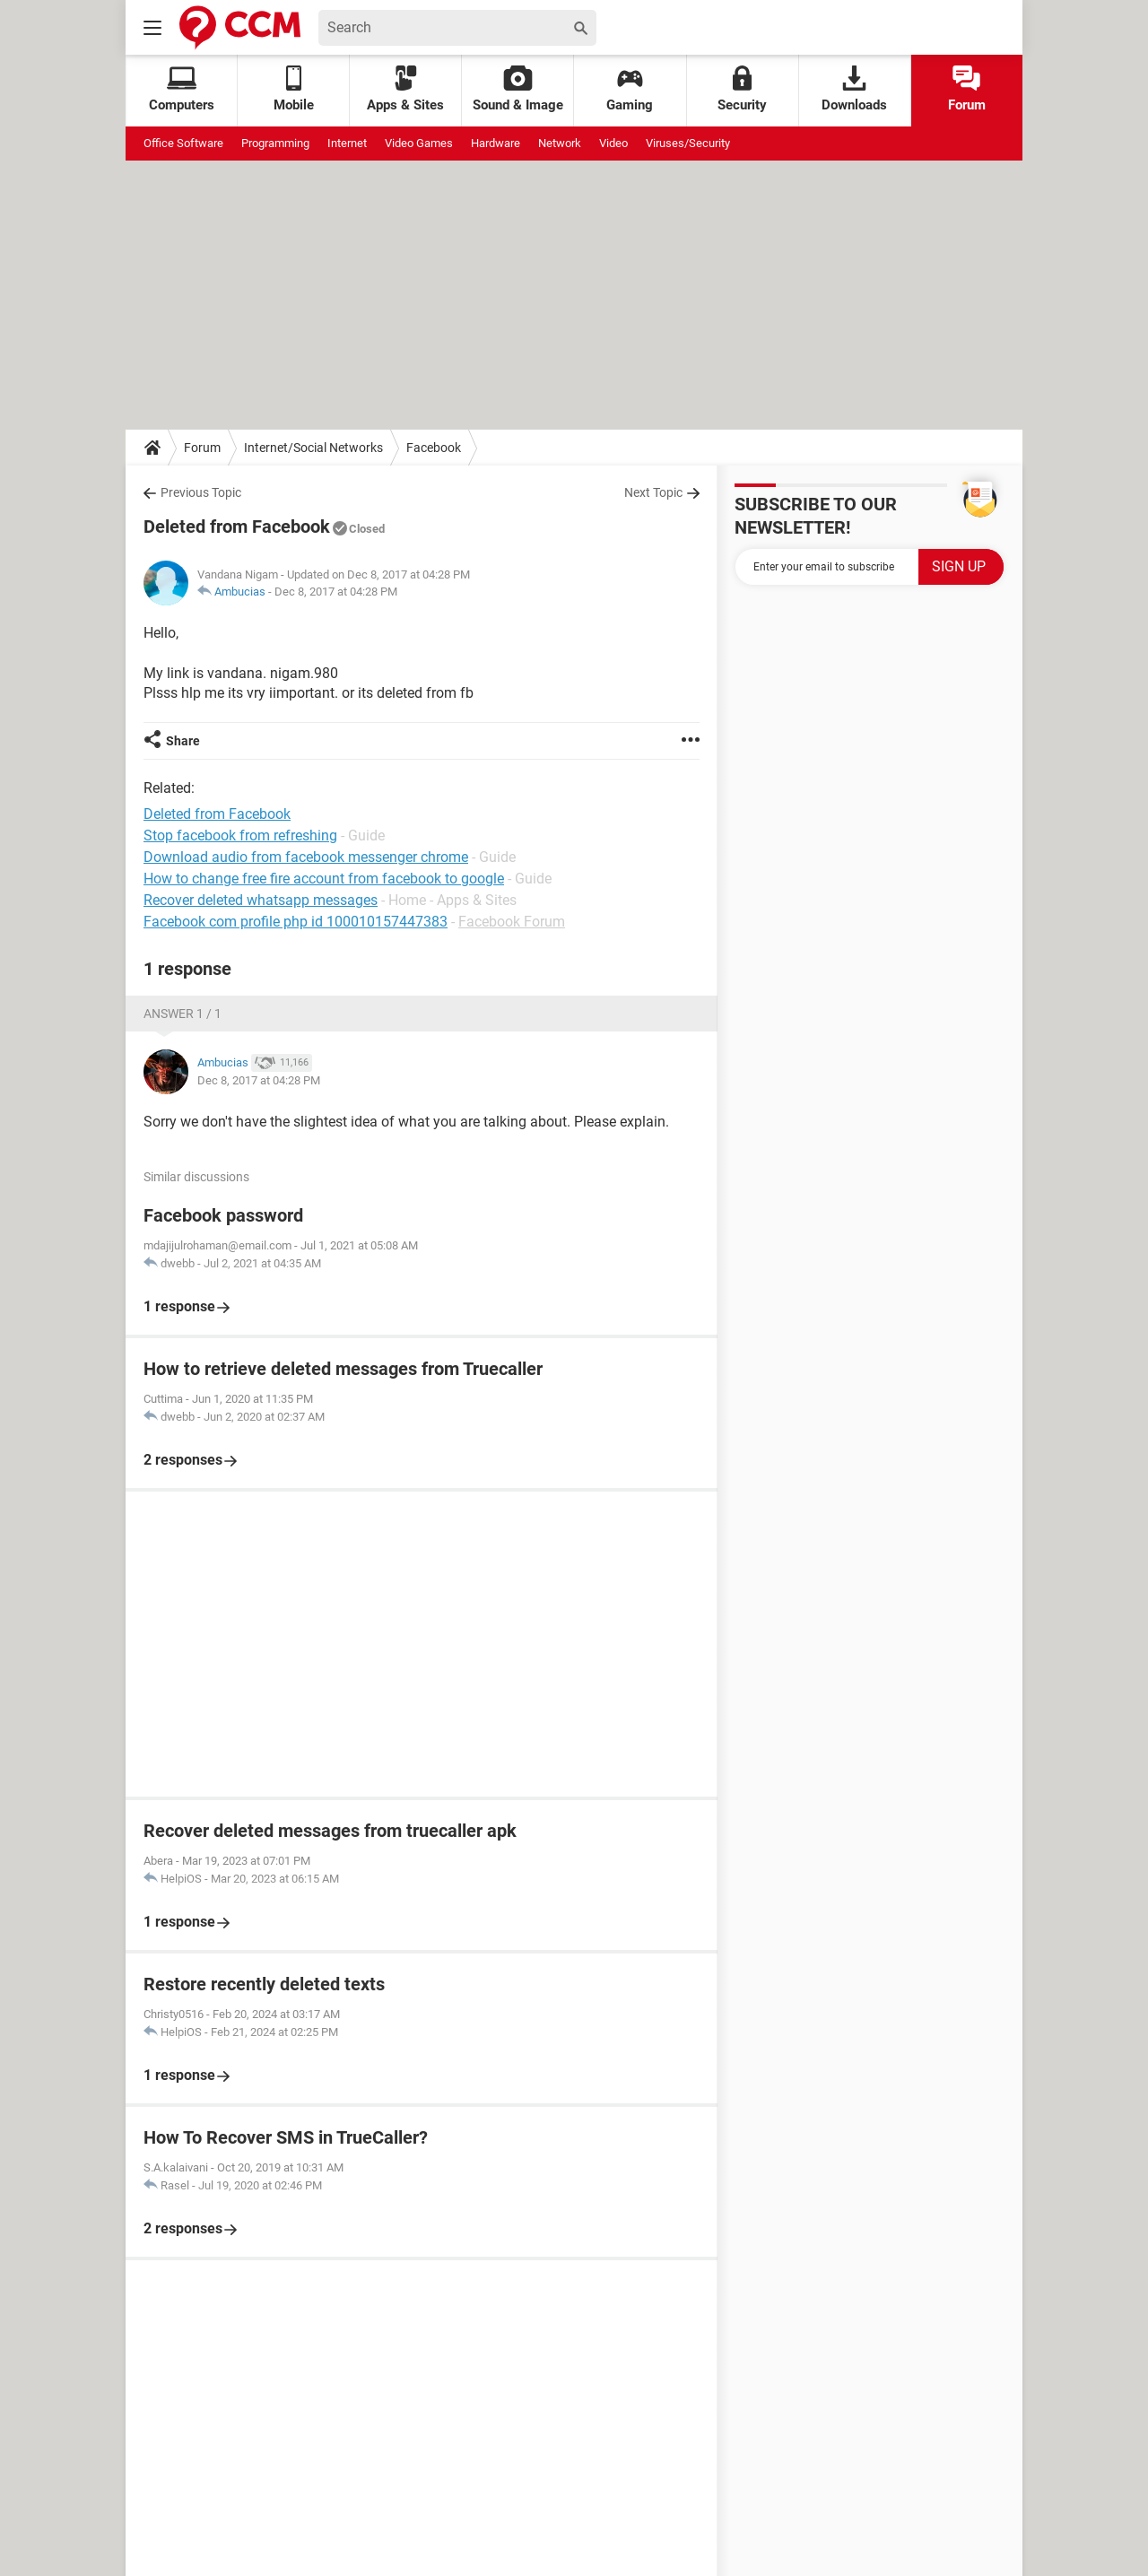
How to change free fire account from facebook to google (324, 878)
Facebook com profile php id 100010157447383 (296, 921)
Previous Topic (201, 492)
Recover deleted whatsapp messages (261, 900)
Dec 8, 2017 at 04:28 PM (335, 591)
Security (742, 89)
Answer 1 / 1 (183, 1013)
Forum (967, 89)
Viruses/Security (688, 143)
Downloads (854, 89)
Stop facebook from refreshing (240, 835)
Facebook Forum (511, 921)
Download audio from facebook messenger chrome (306, 857)
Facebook (433, 447)
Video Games (419, 143)
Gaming (629, 89)
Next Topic (653, 492)
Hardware (495, 143)
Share (183, 741)
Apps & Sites (405, 89)
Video (613, 143)
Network (559, 143)
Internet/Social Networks (313, 447)
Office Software (183, 143)
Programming (275, 143)
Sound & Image (518, 89)
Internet (347, 143)
